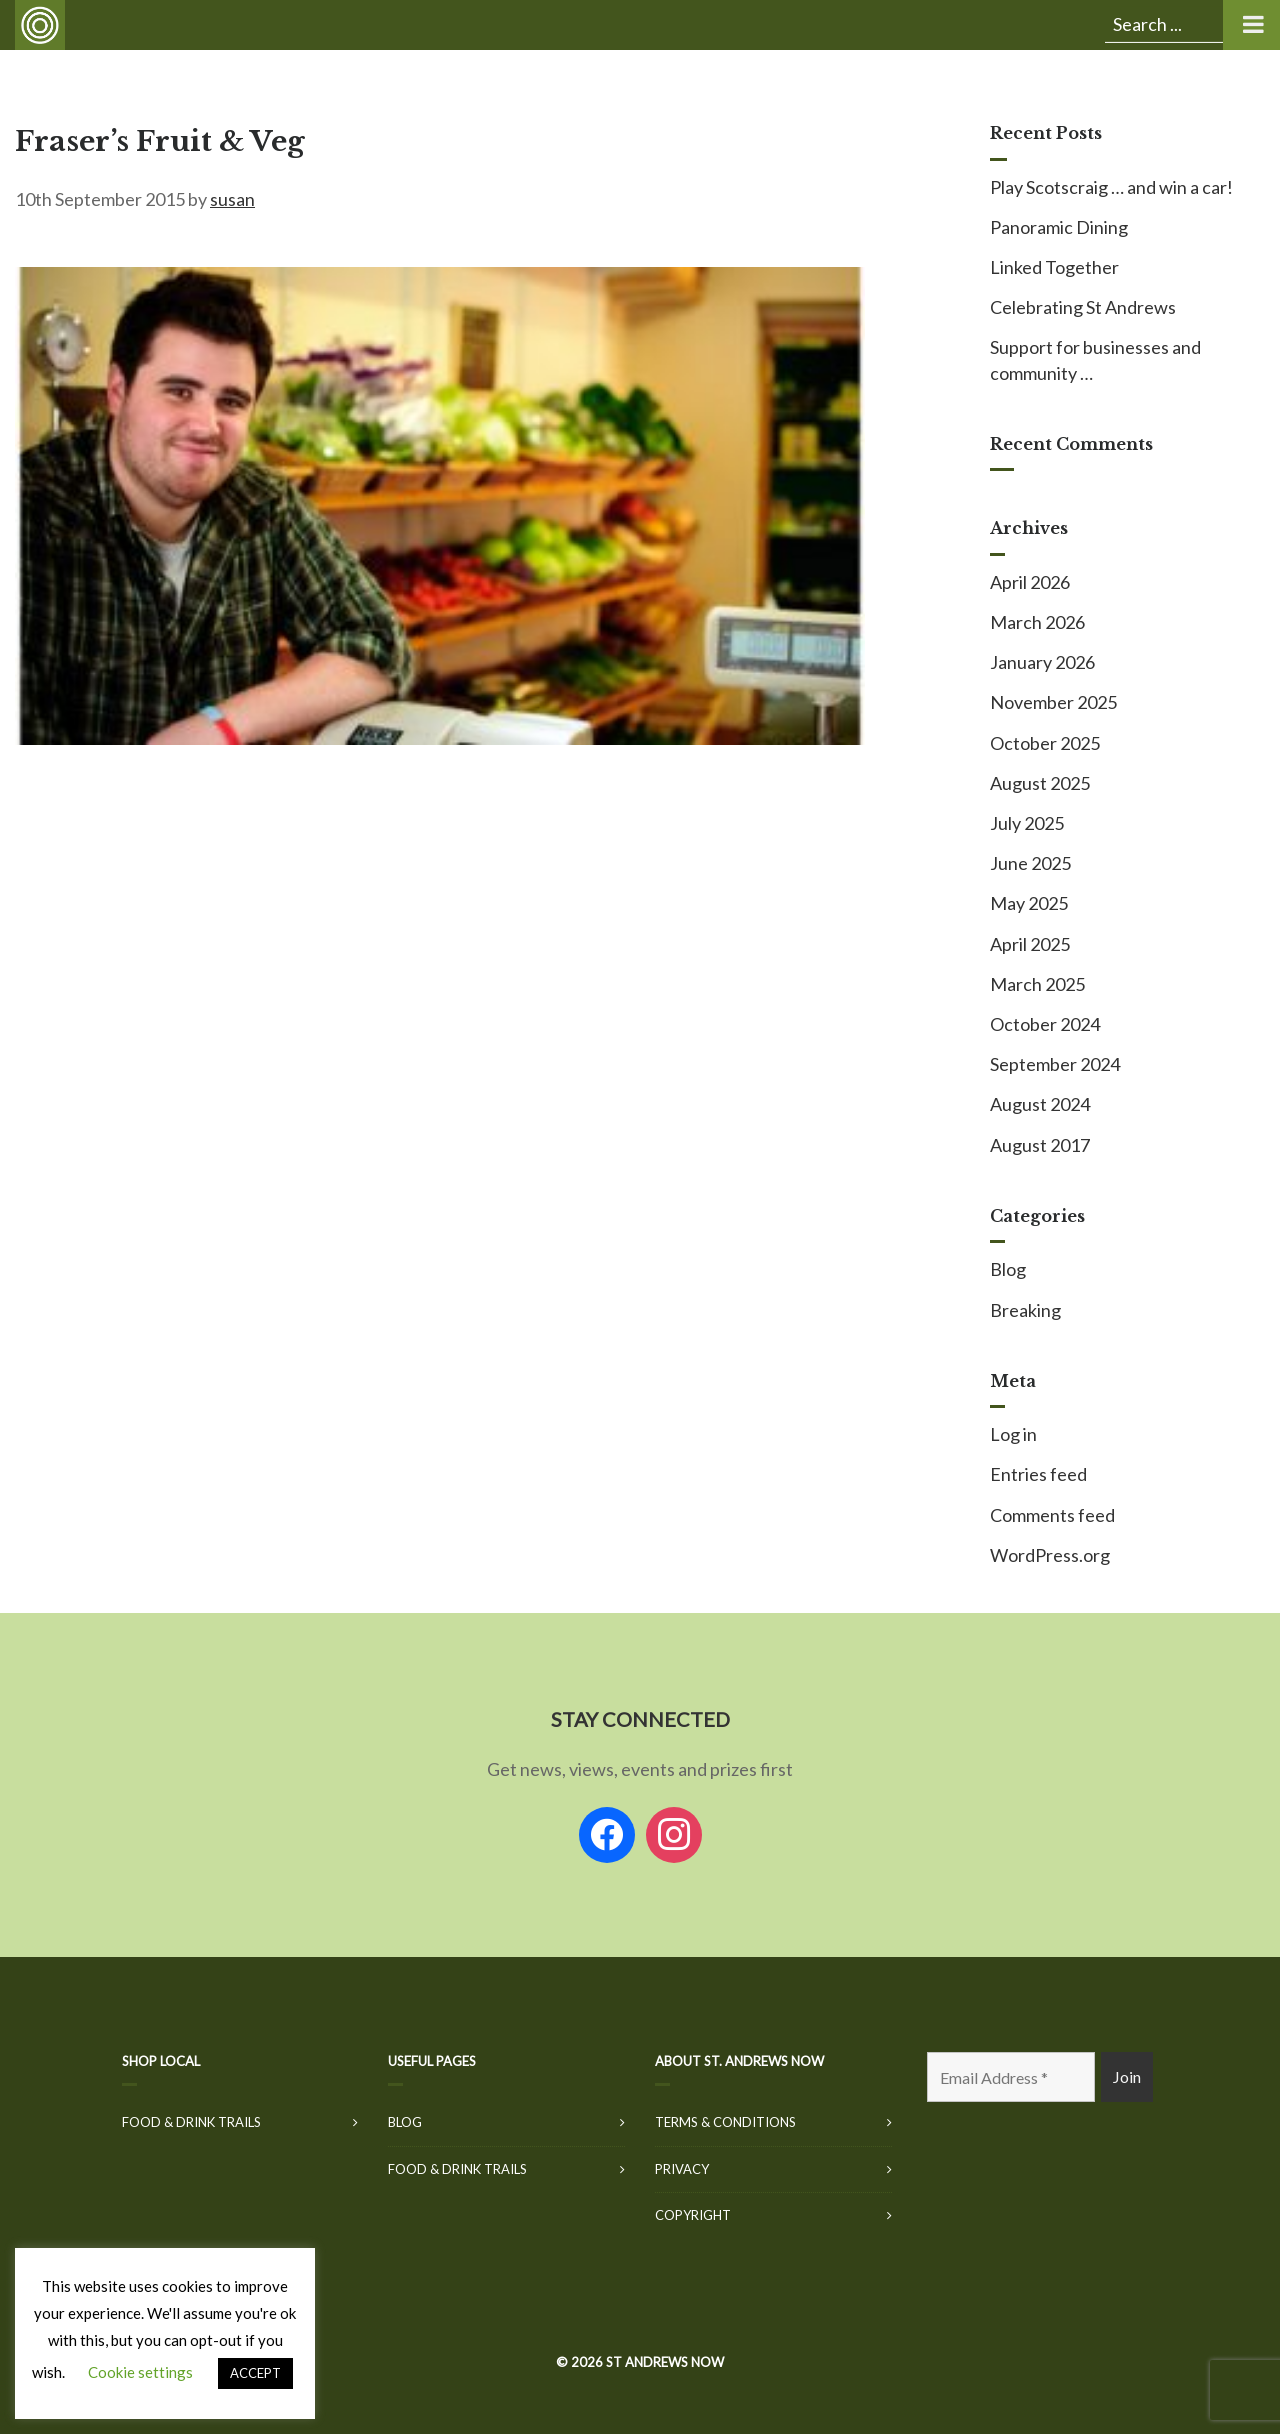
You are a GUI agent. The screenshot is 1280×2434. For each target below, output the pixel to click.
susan (232, 199)
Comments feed (1052, 1515)
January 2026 (1042, 662)
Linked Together (1054, 267)
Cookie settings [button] (140, 2372)
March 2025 (1037, 984)
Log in (1013, 1434)
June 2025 (1030, 863)
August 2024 (1040, 1104)
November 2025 (1053, 702)
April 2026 (1030, 582)
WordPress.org (1050, 1555)
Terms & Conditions (725, 2122)
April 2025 (1030, 944)
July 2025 (1027, 823)
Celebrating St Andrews (1083, 307)
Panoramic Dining (1059, 227)
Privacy (682, 2169)
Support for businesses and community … (1095, 359)
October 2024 (1045, 1024)
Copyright (693, 2215)
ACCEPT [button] (255, 2373)
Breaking (1025, 1310)
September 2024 (1055, 1064)
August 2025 (1040, 783)
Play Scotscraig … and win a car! (1111, 187)
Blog (1008, 1269)
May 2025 (1029, 903)
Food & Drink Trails (191, 2122)
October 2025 (1045, 743)
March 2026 (1037, 622)
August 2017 (1040, 1145)
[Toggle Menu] (1251, 25)
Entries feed (1038, 1474)
